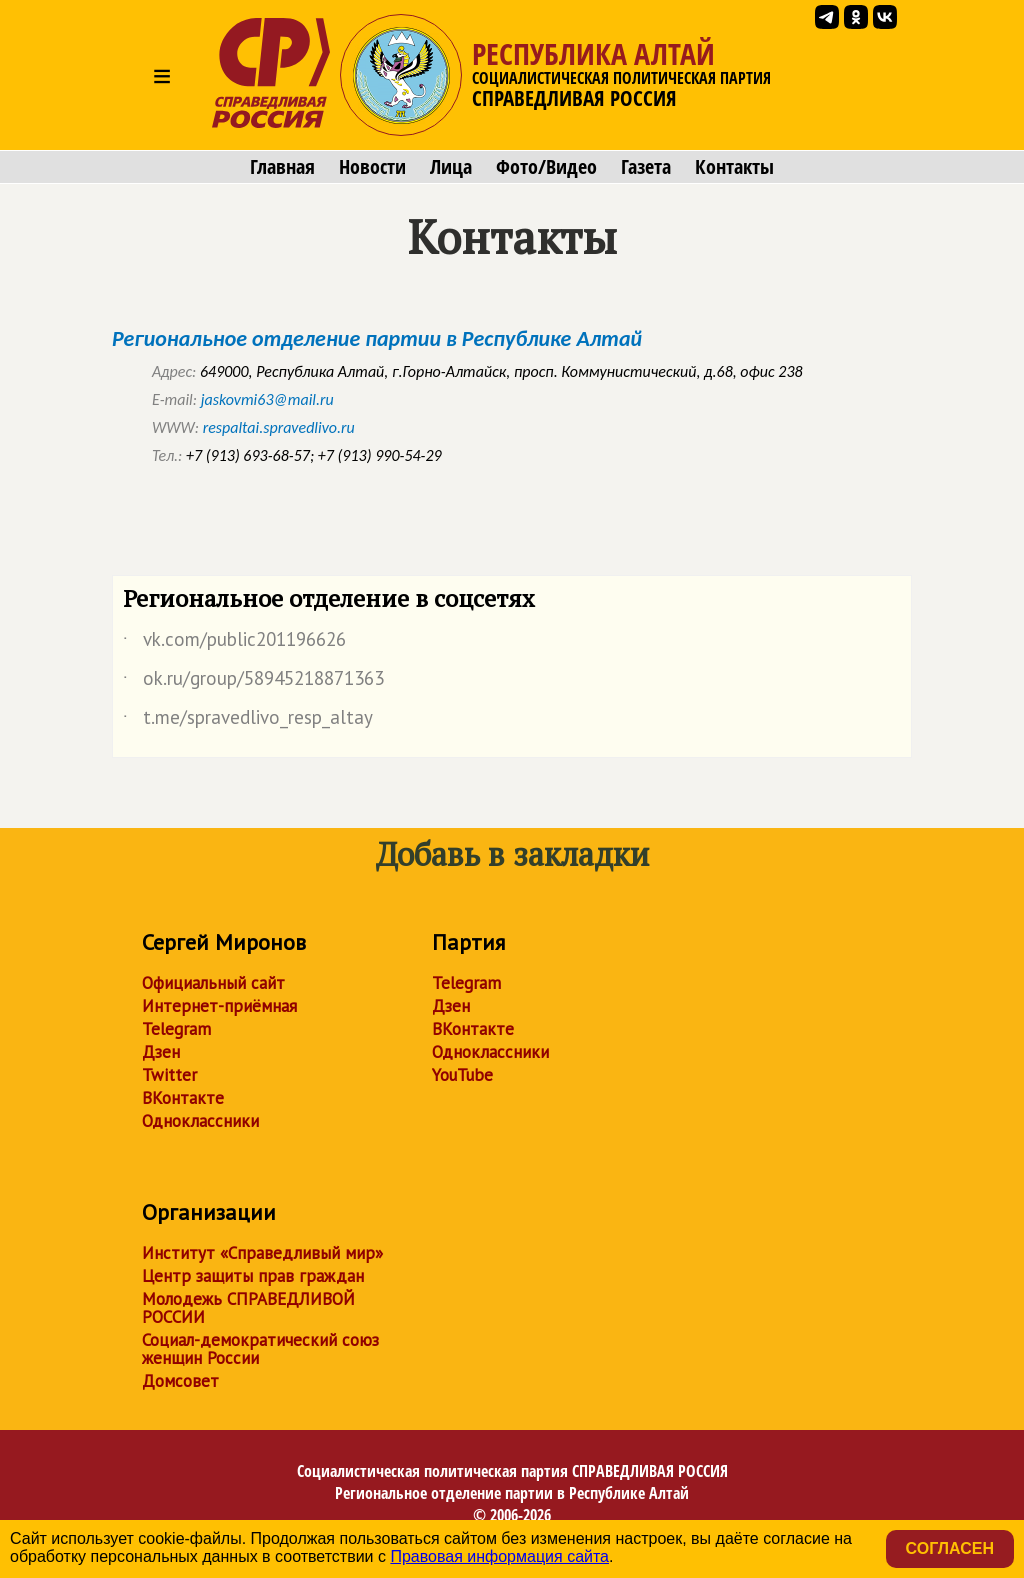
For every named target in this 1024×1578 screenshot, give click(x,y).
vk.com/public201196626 (234, 643)
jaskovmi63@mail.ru (267, 399)
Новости (372, 167)
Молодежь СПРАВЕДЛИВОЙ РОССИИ (248, 1308)
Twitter (169, 1075)
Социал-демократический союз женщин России (260, 1349)
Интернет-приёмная (219, 1006)
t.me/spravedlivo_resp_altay (248, 721)
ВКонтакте (183, 1098)
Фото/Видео (546, 167)
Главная (282, 167)
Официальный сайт (213, 983)
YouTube (462, 1075)
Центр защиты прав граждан (253, 1276)
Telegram (176, 1029)
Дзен (161, 1052)
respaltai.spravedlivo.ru (279, 427)
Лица (451, 167)
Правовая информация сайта (499, 1556)
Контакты (734, 167)
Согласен (950, 1548)
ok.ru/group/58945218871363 (253, 682)
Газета (646, 167)
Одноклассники (200, 1121)
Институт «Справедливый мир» (262, 1253)
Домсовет (180, 1381)
